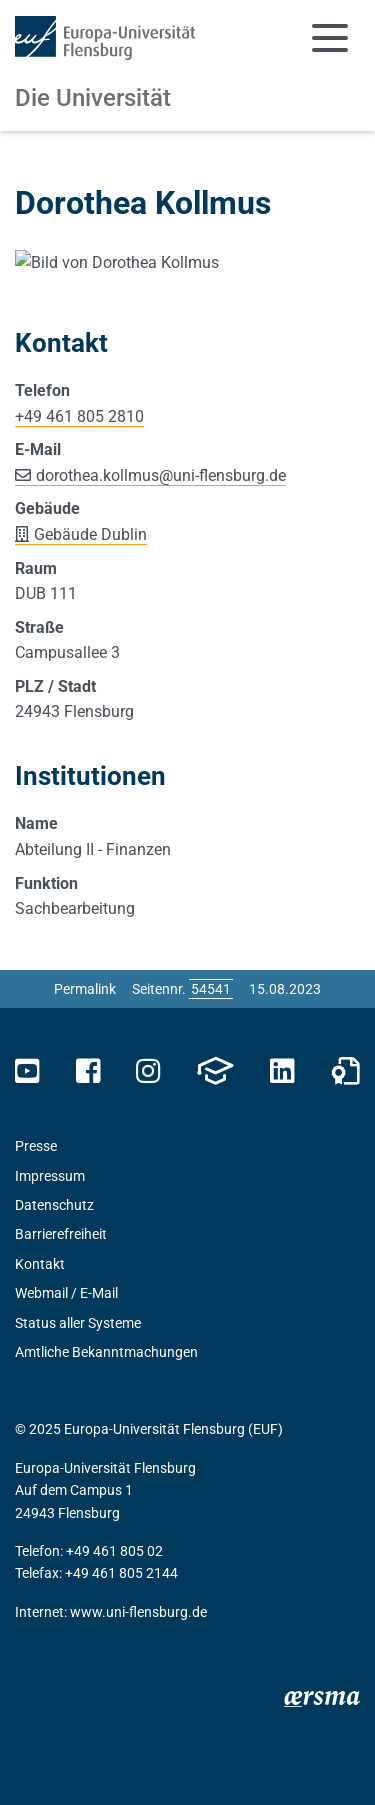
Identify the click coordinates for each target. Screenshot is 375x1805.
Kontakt (40, 1517)
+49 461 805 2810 (79, 669)
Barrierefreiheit (61, 1488)
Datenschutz (54, 1458)
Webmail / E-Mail (66, 1547)
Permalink (85, 1242)
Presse (36, 1400)
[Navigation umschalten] (330, 38)
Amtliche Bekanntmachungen (106, 1605)
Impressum (50, 1429)
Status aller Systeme (78, 1576)
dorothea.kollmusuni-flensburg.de (161, 728)
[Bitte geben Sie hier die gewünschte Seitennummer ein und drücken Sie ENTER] (211, 1242)
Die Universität (93, 98)
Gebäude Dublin (90, 787)
